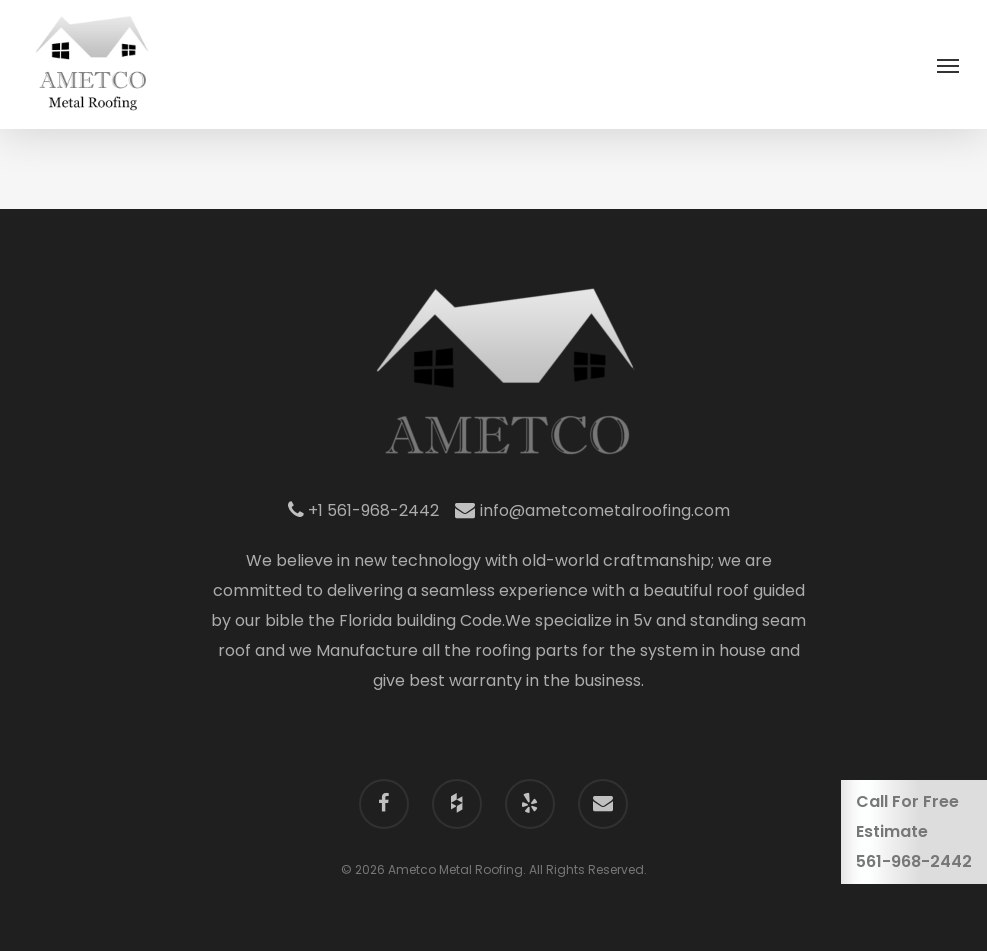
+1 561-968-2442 (364, 510)
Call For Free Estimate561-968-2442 (914, 831)
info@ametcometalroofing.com (592, 510)
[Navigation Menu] (948, 65)
